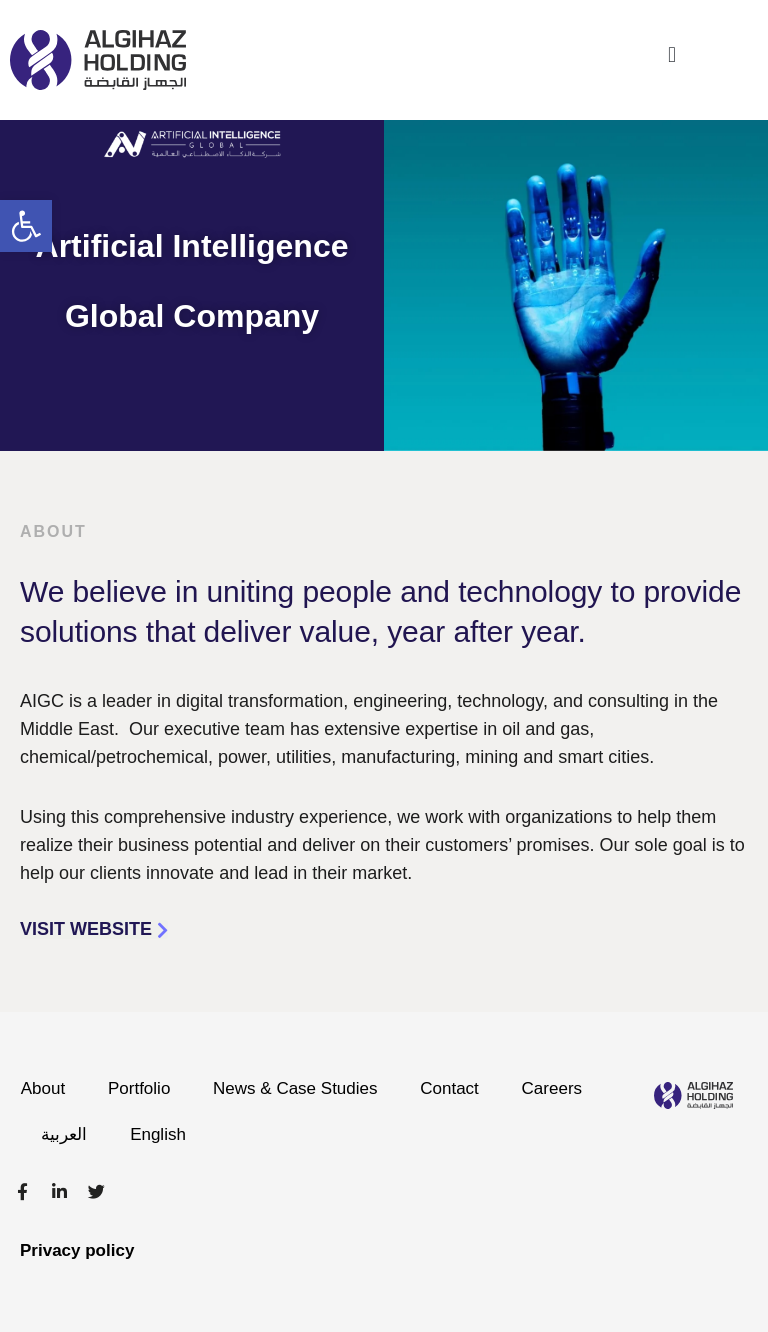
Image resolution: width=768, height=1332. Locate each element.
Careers (74, 1134)
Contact (462, 1088)
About (43, 1088)
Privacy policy (77, 1250)
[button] (26, 226)
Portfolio (143, 1088)
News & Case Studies (304, 1088)
